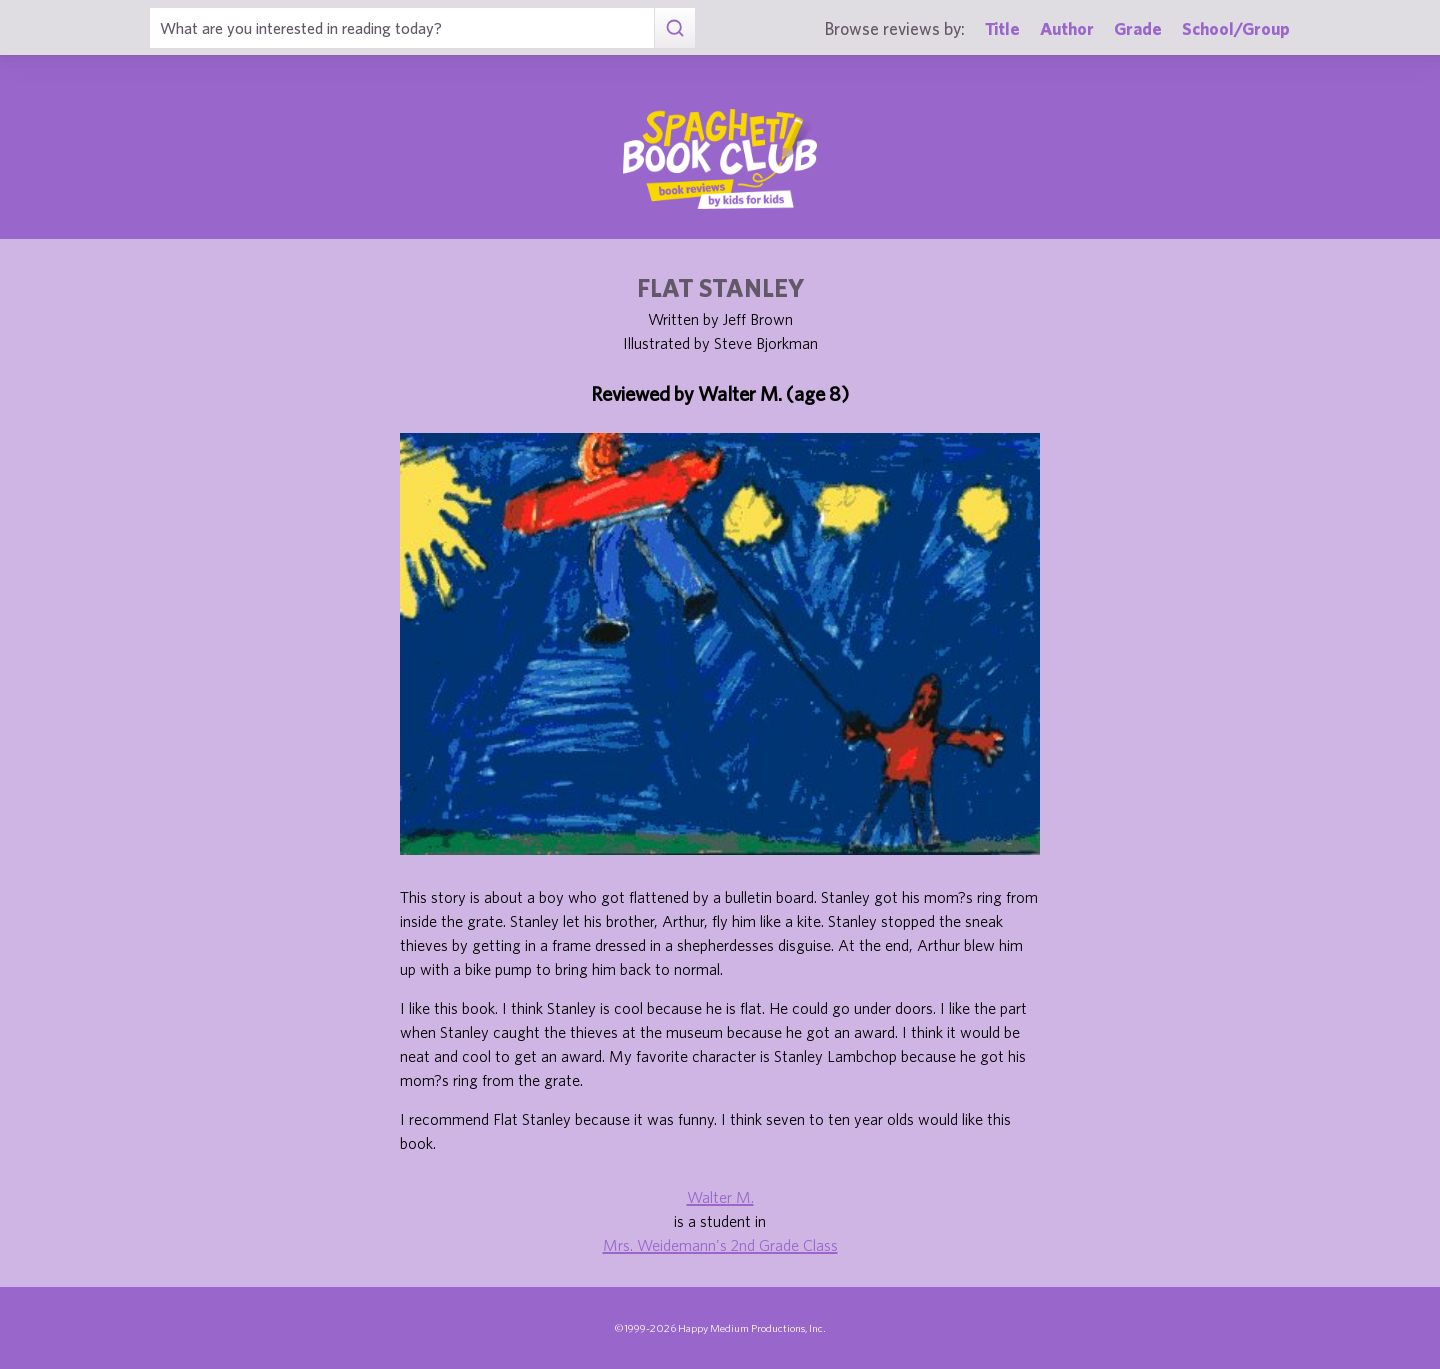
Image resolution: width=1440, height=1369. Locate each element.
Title (1002, 28)
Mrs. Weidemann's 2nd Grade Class (720, 1245)
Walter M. (720, 1197)
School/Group (1236, 28)
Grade (1138, 28)
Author (1067, 28)
